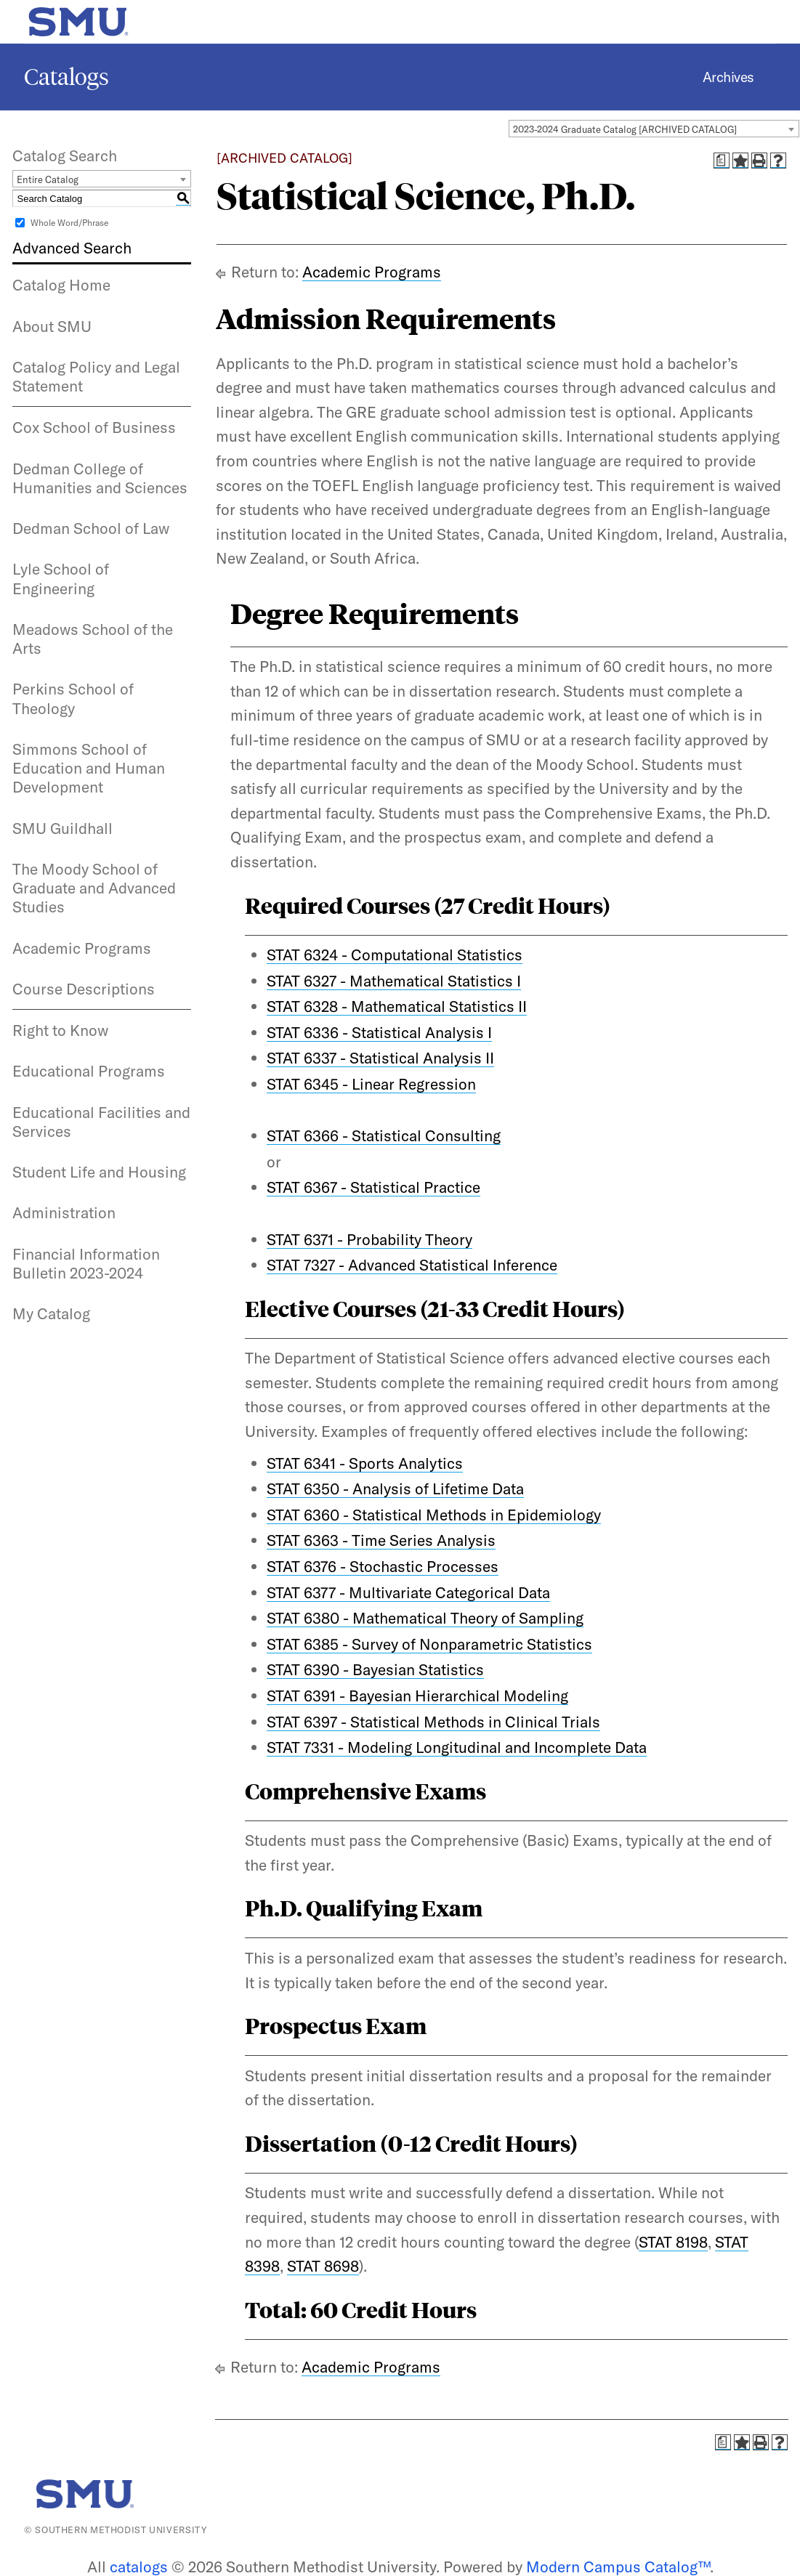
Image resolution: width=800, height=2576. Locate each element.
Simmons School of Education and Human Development (88, 768)
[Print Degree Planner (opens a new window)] (722, 161)
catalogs (139, 2566)
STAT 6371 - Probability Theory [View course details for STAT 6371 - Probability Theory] (369, 1239)
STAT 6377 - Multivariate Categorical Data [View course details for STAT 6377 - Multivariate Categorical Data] (408, 1592)
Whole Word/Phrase (69, 222)
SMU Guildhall (62, 828)
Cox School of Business (94, 427)
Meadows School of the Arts (92, 638)
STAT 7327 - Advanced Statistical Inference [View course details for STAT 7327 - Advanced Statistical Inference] (412, 1264)
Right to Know (60, 1030)
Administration (64, 1212)
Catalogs (66, 77)
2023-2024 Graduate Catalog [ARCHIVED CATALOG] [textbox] (625, 129)
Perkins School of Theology (73, 698)
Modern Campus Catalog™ (618, 2566)
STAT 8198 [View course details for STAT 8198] (673, 2241)
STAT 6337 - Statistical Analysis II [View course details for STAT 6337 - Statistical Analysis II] (380, 1057)
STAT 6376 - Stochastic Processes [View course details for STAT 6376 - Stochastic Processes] (382, 1566)
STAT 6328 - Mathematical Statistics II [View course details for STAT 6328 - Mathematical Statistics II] (397, 1006)
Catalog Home (61, 284)
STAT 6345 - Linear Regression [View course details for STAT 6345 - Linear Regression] (371, 1083)
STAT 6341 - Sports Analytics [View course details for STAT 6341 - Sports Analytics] (365, 1463)
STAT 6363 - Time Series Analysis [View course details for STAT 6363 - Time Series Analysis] (381, 1540)
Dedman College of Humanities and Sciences (99, 478)
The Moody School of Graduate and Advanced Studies (94, 888)
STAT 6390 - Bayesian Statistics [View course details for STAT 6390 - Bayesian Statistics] (375, 1669)
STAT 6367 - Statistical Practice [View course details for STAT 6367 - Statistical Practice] (373, 1187)
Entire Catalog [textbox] (47, 179)
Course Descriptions (83, 988)
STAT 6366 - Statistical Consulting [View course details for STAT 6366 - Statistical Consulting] (384, 1135)
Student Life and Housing (99, 1171)
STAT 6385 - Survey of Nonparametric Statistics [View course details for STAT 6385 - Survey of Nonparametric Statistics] (429, 1644)
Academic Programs (81, 948)
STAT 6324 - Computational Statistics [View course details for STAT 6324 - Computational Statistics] (394, 954)
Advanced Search (72, 247)
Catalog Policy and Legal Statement (96, 376)
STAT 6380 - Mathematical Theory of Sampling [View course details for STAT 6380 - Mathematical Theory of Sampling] (425, 1617)
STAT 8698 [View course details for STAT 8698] (323, 2265)
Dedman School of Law (90, 528)
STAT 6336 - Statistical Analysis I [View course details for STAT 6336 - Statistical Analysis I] (379, 1032)
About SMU (52, 326)
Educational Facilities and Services (101, 1122)
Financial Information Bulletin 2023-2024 (86, 1263)
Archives (728, 77)
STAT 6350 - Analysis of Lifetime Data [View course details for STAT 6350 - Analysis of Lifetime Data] (395, 1488)
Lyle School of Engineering (60, 578)
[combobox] (654, 128)
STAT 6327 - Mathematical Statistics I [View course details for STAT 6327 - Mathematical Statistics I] (394, 980)
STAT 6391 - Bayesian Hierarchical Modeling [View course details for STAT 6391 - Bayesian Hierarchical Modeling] (417, 1695)
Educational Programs (88, 1070)
